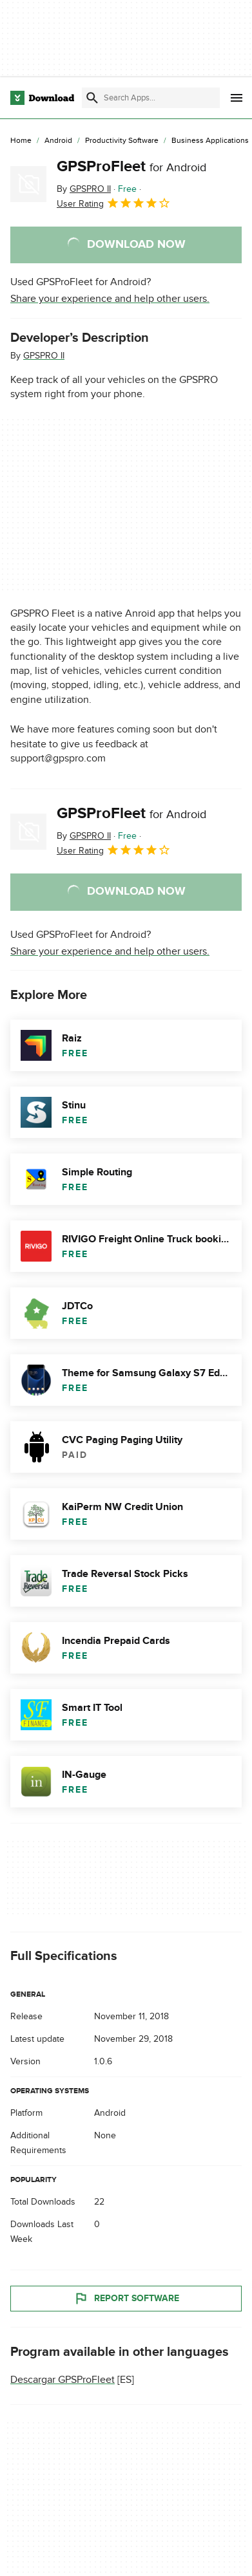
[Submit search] (92, 98)
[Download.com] (42, 98)
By (84, 188)
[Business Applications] (210, 141)
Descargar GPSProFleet (62, 2380)
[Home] (21, 141)
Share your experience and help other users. (109, 298)
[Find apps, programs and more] (151, 98)
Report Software (126, 2299)
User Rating (114, 202)
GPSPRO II (43, 355)
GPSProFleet (131, 166)
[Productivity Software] (122, 141)
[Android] (58, 141)
